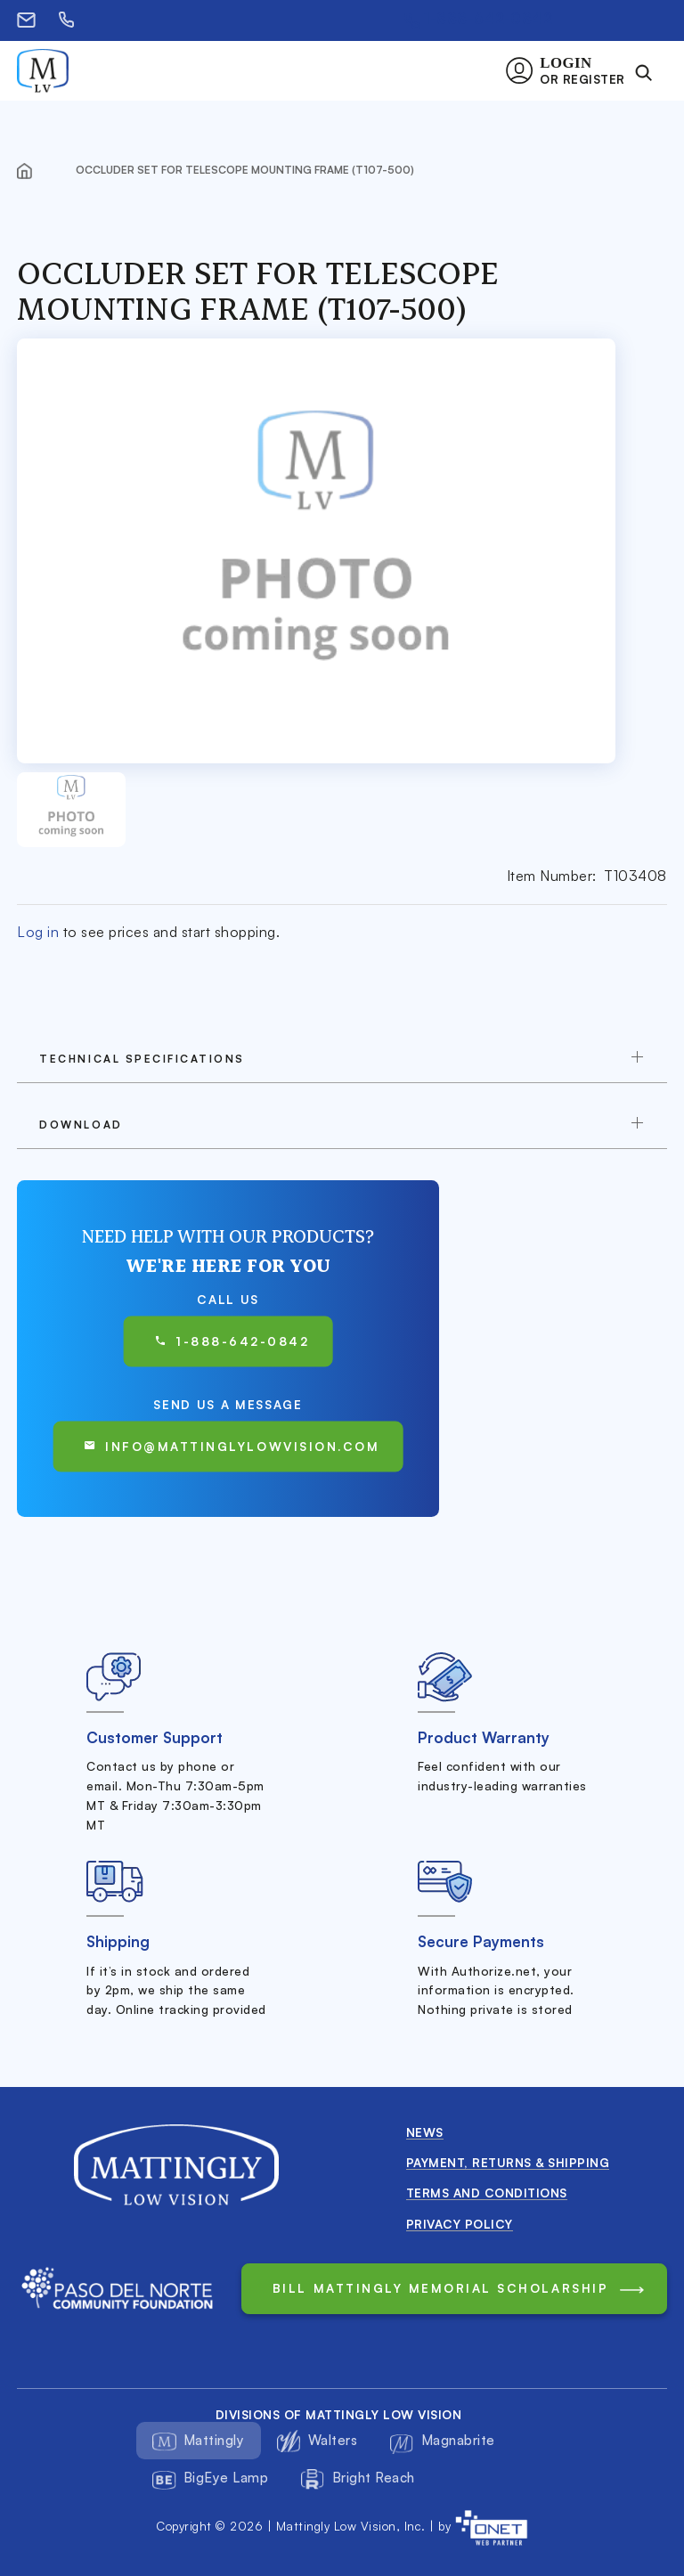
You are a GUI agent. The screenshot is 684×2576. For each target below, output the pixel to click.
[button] (570, 70)
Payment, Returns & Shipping (508, 2162)
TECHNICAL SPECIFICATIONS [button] (141, 1058)
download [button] (80, 1124)
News (425, 2132)
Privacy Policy (459, 2223)
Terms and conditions (486, 2192)
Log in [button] (38, 932)
